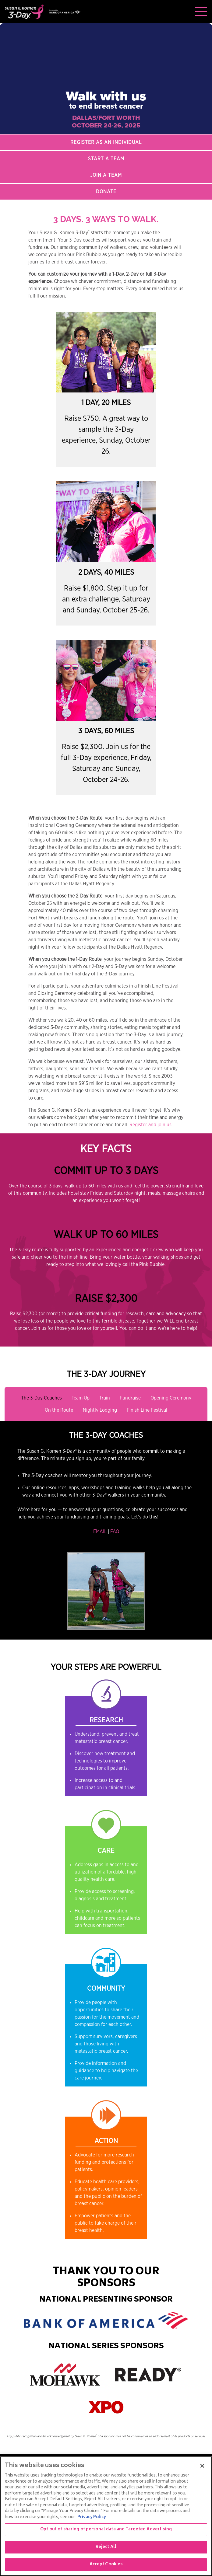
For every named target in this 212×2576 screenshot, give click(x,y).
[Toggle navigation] (201, 11)
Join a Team (106, 175)
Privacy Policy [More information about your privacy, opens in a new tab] (91, 2517)
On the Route (59, 1410)
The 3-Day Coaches (41, 1398)
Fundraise (130, 1398)
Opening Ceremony (170, 1398)
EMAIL (100, 1531)
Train (104, 1398)
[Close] (202, 2466)
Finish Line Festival (147, 1410)
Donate (106, 191)
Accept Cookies (106, 2564)
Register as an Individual (106, 142)
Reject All (106, 2547)
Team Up (81, 1398)
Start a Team (106, 158)
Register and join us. (151, 1124)
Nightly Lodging (100, 1410)
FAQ (114, 1531)
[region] (106, 2516)
